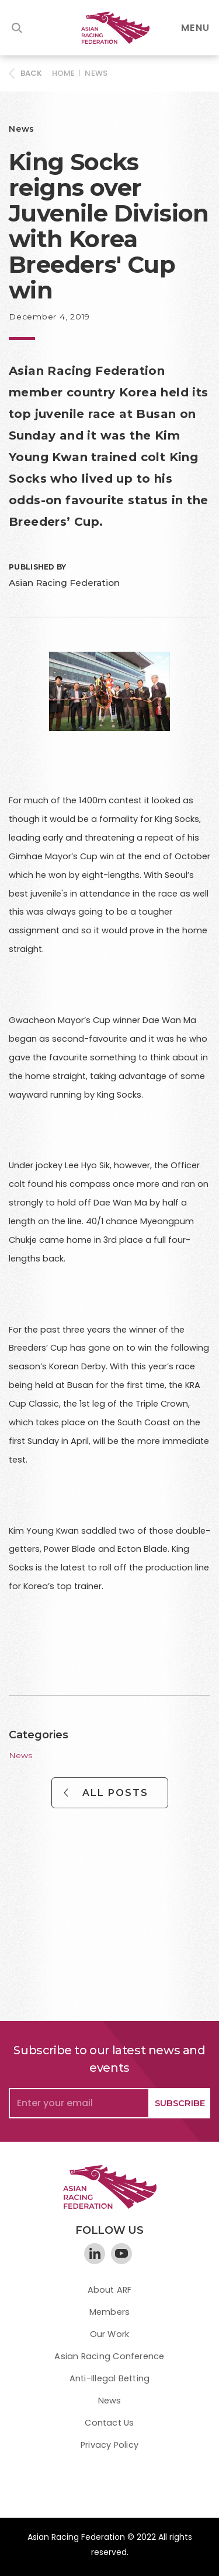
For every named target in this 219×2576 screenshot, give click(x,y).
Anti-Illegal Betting (109, 2378)
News (96, 73)
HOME (63, 73)
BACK (31, 73)
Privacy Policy (109, 2445)
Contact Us (109, 2423)
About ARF (110, 2290)
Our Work (110, 2334)
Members (109, 2312)
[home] (109, 28)
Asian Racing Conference (109, 2356)
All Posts (115, 1792)
